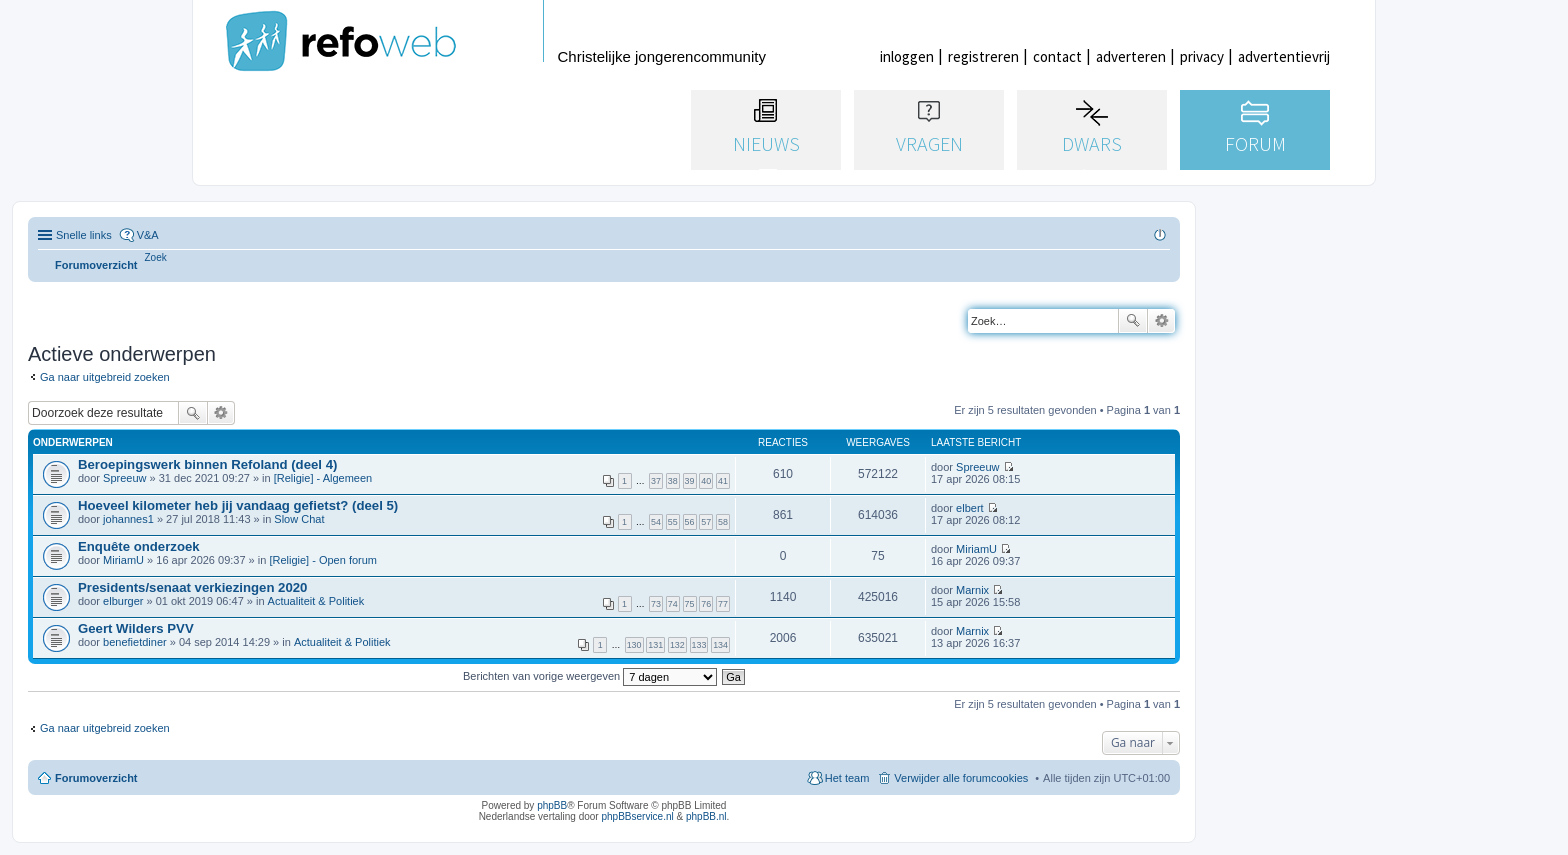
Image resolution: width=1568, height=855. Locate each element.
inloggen (907, 56)
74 (673, 604)
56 (690, 522)
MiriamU (123, 560)
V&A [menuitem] (148, 235)
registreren (983, 56)
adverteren (1131, 56)
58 (723, 522)
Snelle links (84, 235)
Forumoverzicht (96, 778)
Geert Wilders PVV (136, 628)
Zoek (1133, 321)
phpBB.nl (706, 816)
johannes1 (128, 519)
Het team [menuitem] (847, 778)
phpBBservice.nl (637, 816)
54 (656, 522)
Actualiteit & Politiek (316, 601)
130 (634, 645)
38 (673, 481)
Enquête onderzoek (139, 546)
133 (699, 645)
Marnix (972, 590)
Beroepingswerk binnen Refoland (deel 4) (207, 464)
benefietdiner (135, 642)
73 (656, 604)
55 (673, 522)
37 (656, 481)
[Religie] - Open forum (323, 560)
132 (677, 645)
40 (706, 481)
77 (723, 604)
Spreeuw (124, 478)
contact (1057, 56)
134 (720, 645)
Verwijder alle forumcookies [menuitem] (961, 778)
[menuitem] (156, 257)
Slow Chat (299, 519)
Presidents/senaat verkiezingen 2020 (192, 587)
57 (706, 522)
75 (690, 604)
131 (655, 645)
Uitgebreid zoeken (1161, 321)
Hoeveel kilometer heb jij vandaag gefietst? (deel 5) (238, 505)
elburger (123, 601)
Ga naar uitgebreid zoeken (105, 377)
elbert (970, 508)
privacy (1202, 56)
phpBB (552, 805)
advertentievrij (1284, 56)
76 (706, 604)
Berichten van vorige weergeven (590, 676)
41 (723, 481)
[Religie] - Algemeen (323, 478)
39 (690, 481)
